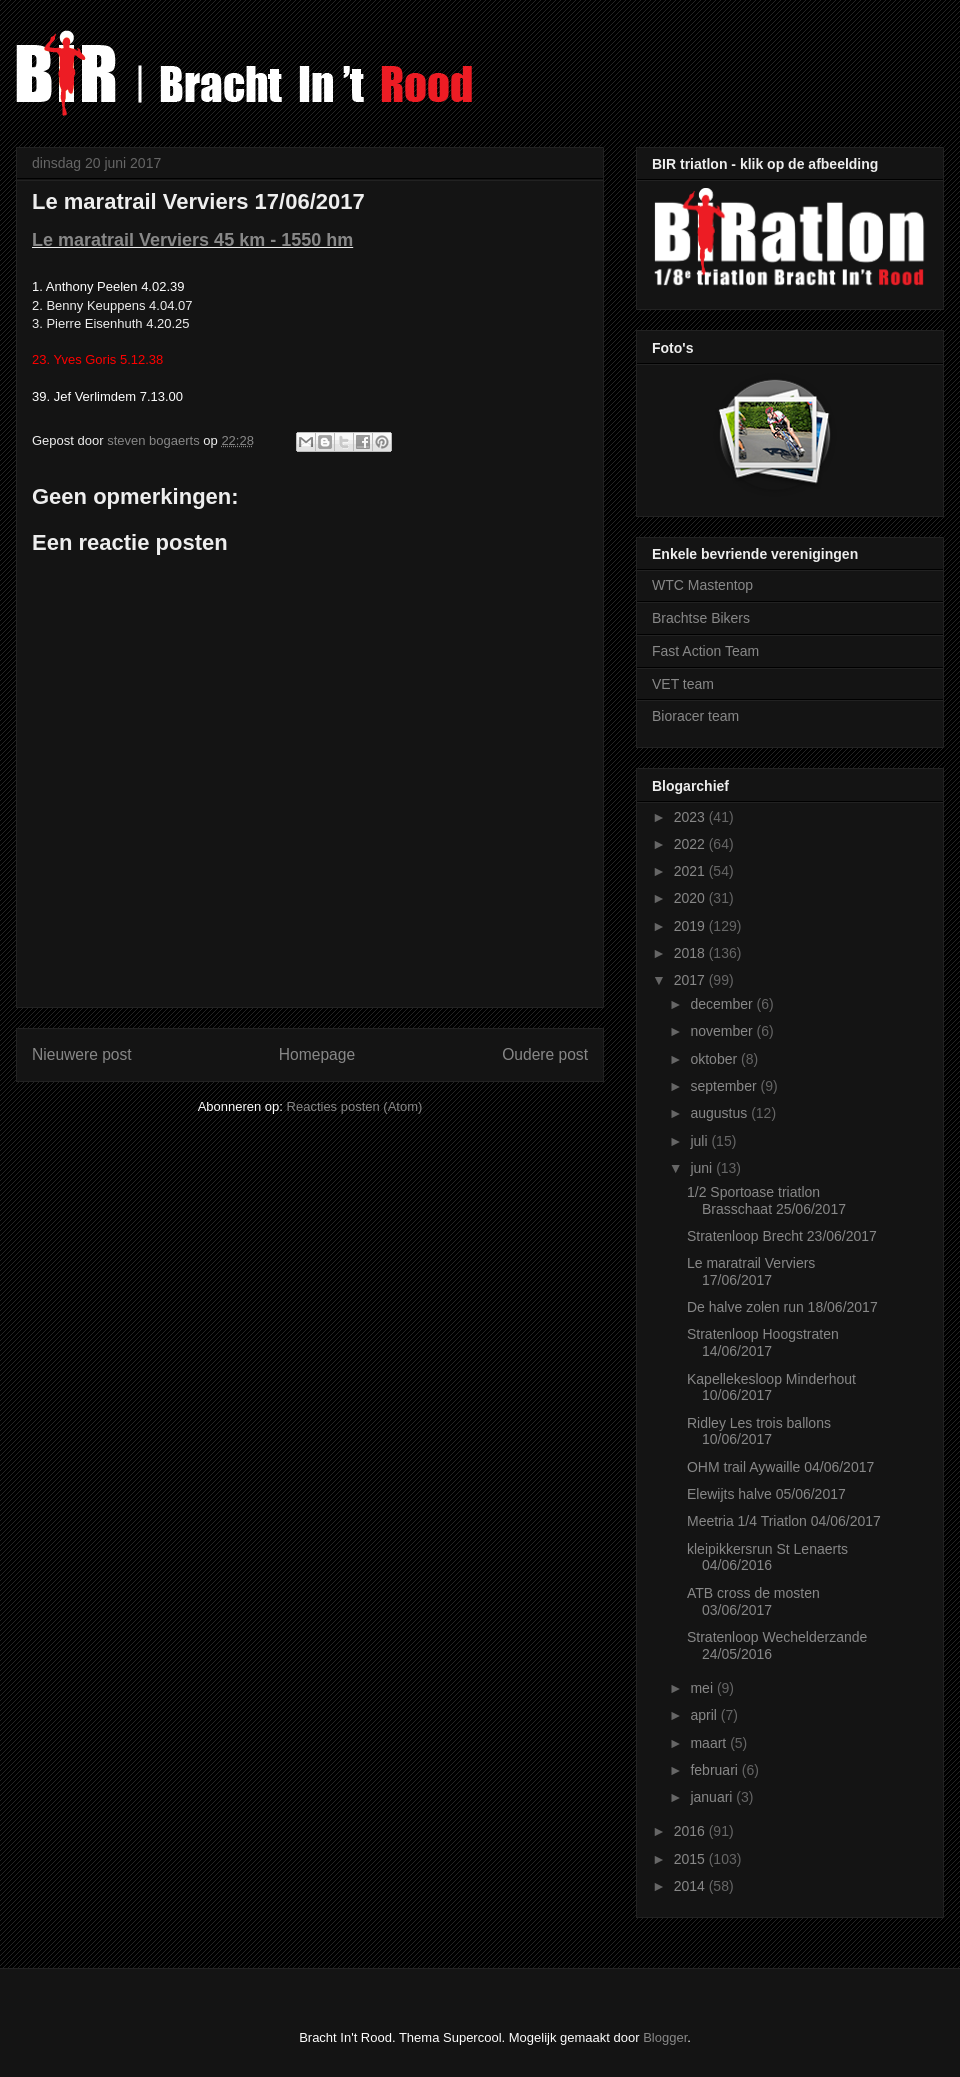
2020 (691, 898)
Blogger (665, 2037)
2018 (691, 953)
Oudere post (545, 1054)
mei (703, 1688)
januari (713, 1797)
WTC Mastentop (702, 585)
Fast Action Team (705, 651)
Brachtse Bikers (701, 618)
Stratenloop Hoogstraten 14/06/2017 (763, 1342)
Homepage (317, 1054)
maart (710, 1743)
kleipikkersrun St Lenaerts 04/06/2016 (767, 1557)
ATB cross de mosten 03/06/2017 (753, 1601)
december (723, 1004)
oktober (715, 1059)
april (705, 1715)
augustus (720, 1113)
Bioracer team (695, 716)
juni (703, 1168)
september (725, 1086)
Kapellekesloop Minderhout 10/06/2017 (771, 1387)
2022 (691, 844)
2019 (691, 926)
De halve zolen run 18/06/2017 (782, 1307)
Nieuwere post (82, 1054)
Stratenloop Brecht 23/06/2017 (782, 1236)
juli (700, 1141)
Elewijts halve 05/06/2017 (766, 1494)
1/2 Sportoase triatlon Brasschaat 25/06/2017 (766, 1200)
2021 (691, 871)
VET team (683, 684)
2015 (691, 1859)
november (723, 1031)
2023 (691, 817)
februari (715, 1770)
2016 (691, 1831)
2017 (691, 980)
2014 (691, 1886)
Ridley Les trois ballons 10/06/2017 (759, 1431)
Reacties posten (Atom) (355, 1106)
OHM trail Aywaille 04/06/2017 (780, 1467)
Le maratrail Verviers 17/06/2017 (751, 1271)
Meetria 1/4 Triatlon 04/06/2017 (784, 1521)
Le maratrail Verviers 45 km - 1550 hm (192, 240)
